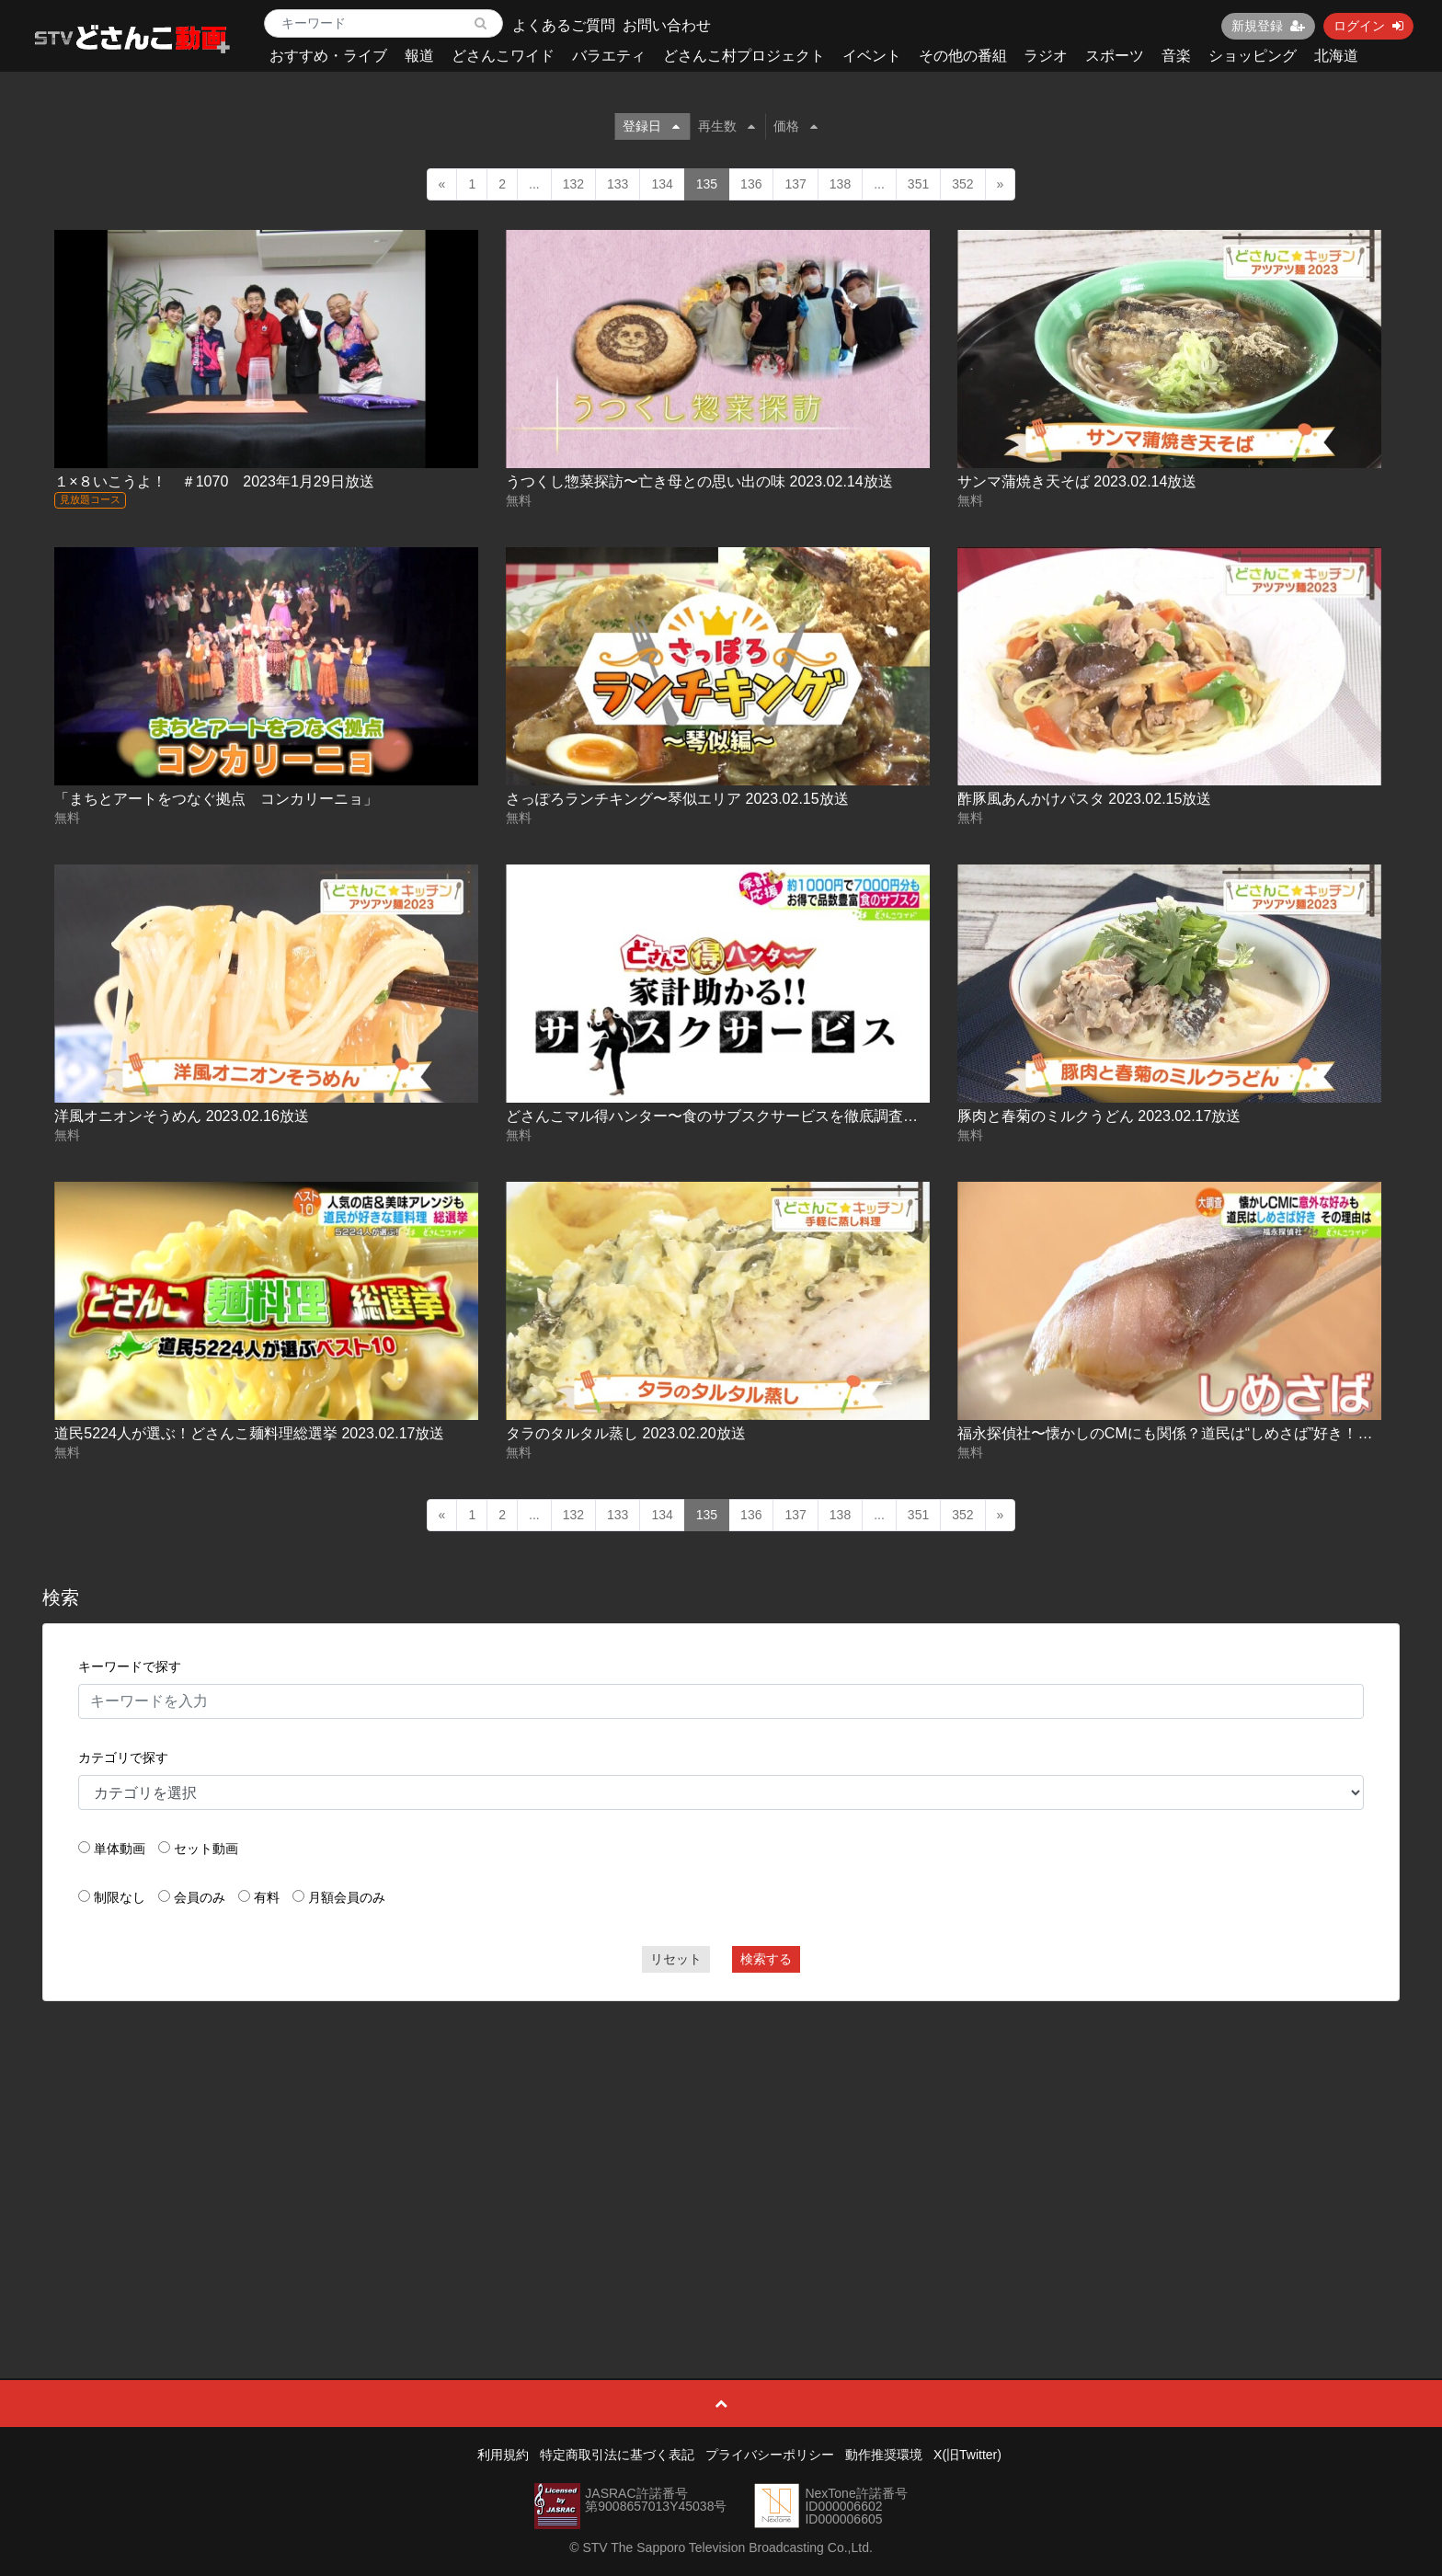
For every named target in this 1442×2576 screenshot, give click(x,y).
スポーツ (1114, 55)
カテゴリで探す (123, 1757)
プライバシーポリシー (769, 2454)
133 (617, 184)
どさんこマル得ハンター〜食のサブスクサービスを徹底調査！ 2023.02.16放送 (765, 1116)
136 (750, 184)
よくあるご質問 (563, 25)
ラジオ (1046, 55)
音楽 (1176, 55)
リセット (676, 1959)
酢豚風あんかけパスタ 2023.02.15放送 (1084, 799)
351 (918, 184)
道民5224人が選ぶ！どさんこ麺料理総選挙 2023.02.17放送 (249, 1433)
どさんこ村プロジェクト (744, 55)
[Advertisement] (721, 2148)
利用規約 (503, 2454)
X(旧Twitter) (967, 2454)
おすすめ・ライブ (328, 55)
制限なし (119, 1897)
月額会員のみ (346, 1897)
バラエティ (609, 55)
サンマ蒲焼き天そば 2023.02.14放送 (1077, 481)
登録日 (651, 126)
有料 (267, 1897)
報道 (419, 55)
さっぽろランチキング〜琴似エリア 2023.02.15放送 (677, 799)
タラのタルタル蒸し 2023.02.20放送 (626, 1433)
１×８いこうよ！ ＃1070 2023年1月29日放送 (213, 481)
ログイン (1368, 25)
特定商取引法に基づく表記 (617, 2454)
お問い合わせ (667, 25)
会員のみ (199, 1897)
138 (840, 184)
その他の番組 (963, 55)
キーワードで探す (129, 1666)
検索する (766, 1959)
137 (795, 184)
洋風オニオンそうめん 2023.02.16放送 (181, 1116)
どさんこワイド (503, 55)
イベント (871, 55)
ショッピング (1252, 55)
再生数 (726, 126)
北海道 (1336, 55)
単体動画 (119, 1848)
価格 (795, 126)
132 (573, 184)
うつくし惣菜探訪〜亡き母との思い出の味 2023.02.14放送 (699, 481)
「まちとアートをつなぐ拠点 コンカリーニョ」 (216, 799)
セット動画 (206, 1848)
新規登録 (1268, 25)
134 (661, 184)
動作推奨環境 (883, 2454)
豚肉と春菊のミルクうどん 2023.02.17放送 (1099, 1116)
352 (962, 184)
